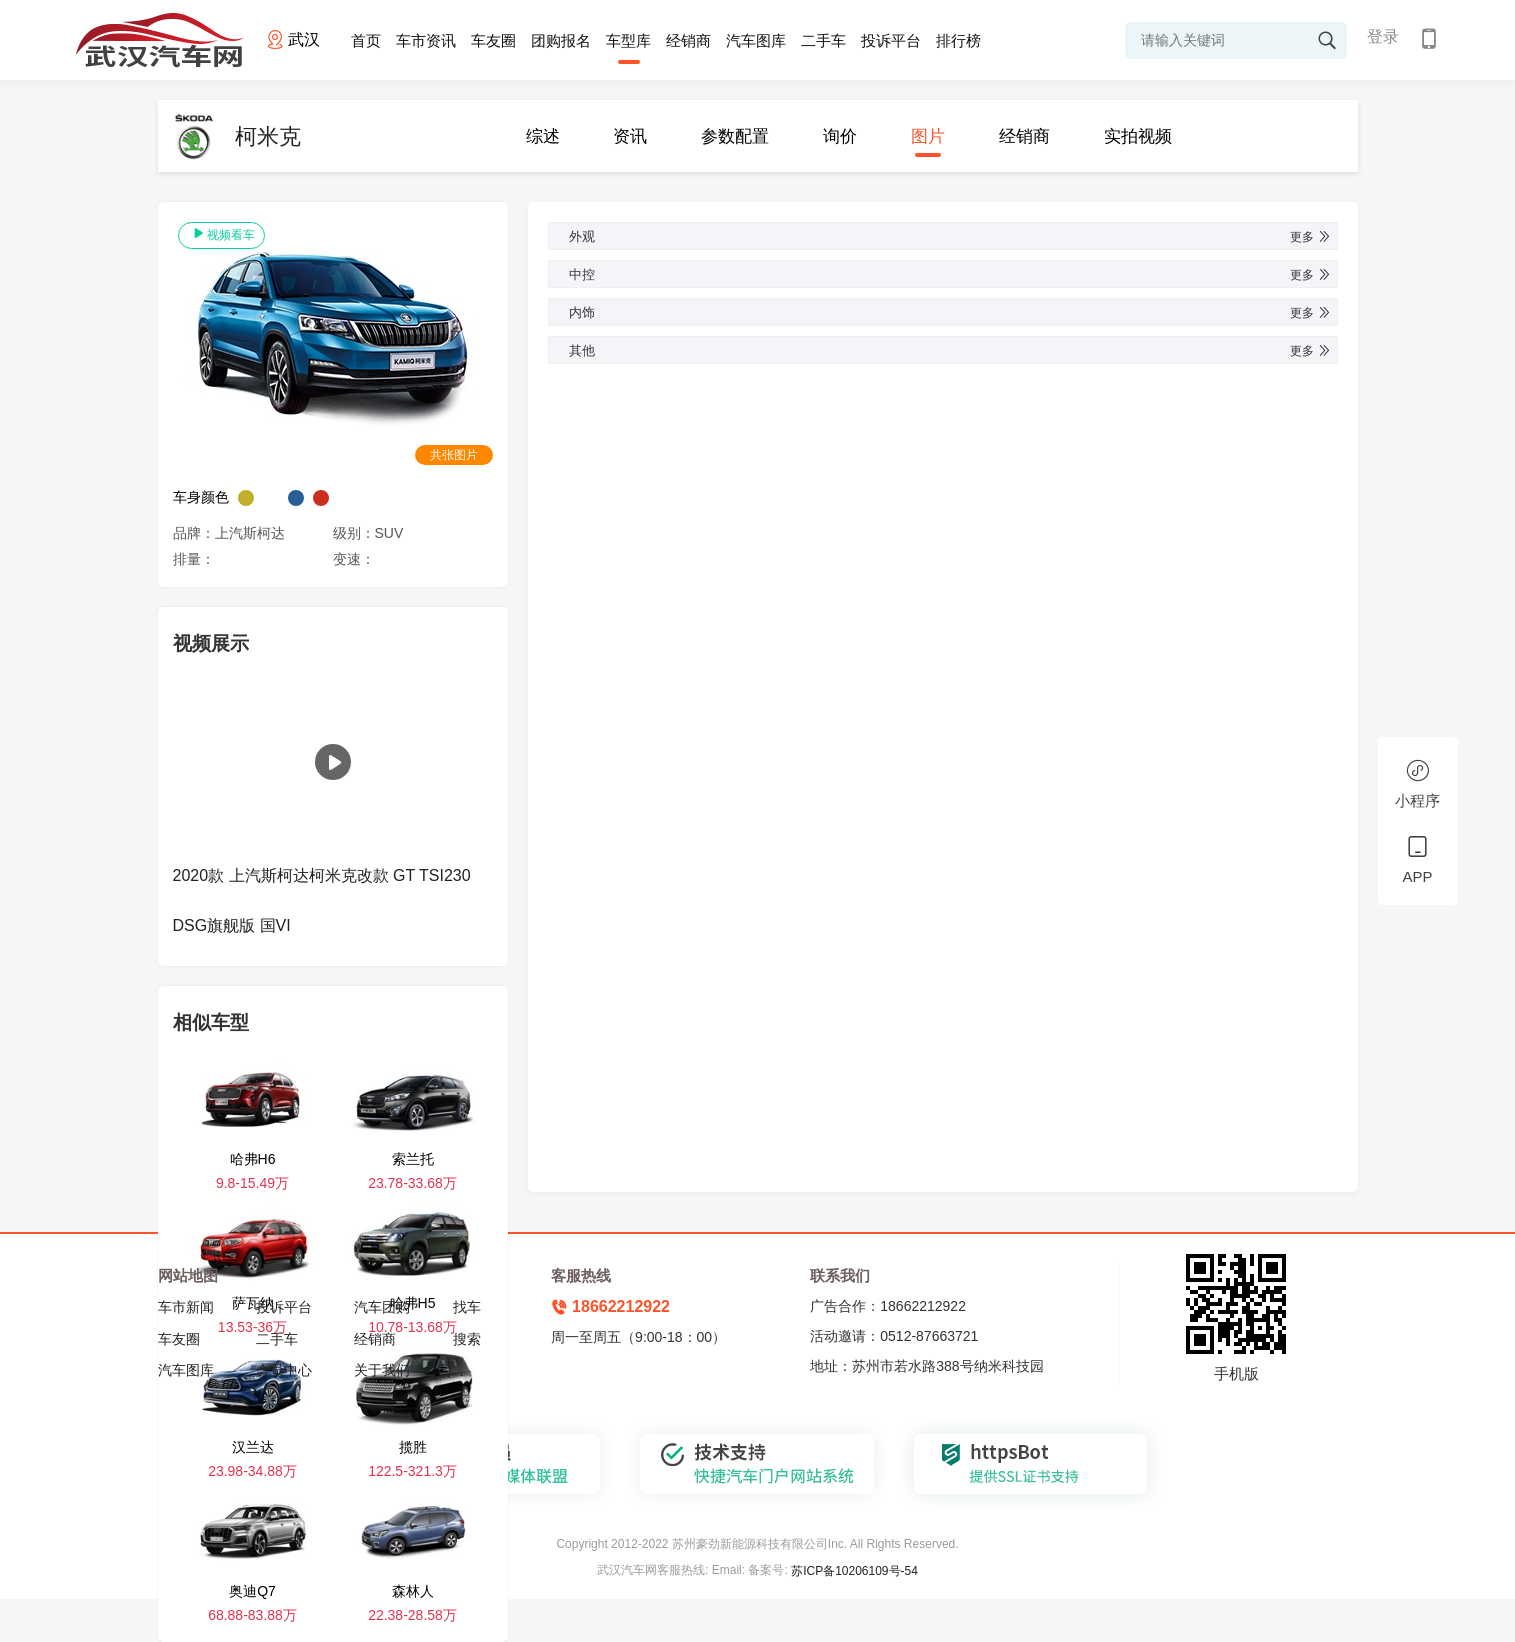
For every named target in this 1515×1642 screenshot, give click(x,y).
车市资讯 (426, 40)
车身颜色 (201, 497)
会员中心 (284, 1370)
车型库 (628, 40)
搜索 (467, 1339)
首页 (366, 40)
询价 (840, 136)
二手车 (823, 40)
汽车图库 (756, 40)
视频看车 (221, 234)
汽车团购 (382, 1307)
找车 (467, 1307)
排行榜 (958, 40)
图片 (928, 136)
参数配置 (735, 136)
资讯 (630, 136)
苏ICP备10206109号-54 (854, 1571)
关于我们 (382, 1370)
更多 (1311, 237)
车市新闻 (186, 1307)
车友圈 (493, 40)
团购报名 (561, 40)
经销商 (688, 40)
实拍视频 (1138, 136)
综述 (543, 136)
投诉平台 (891, 40)
